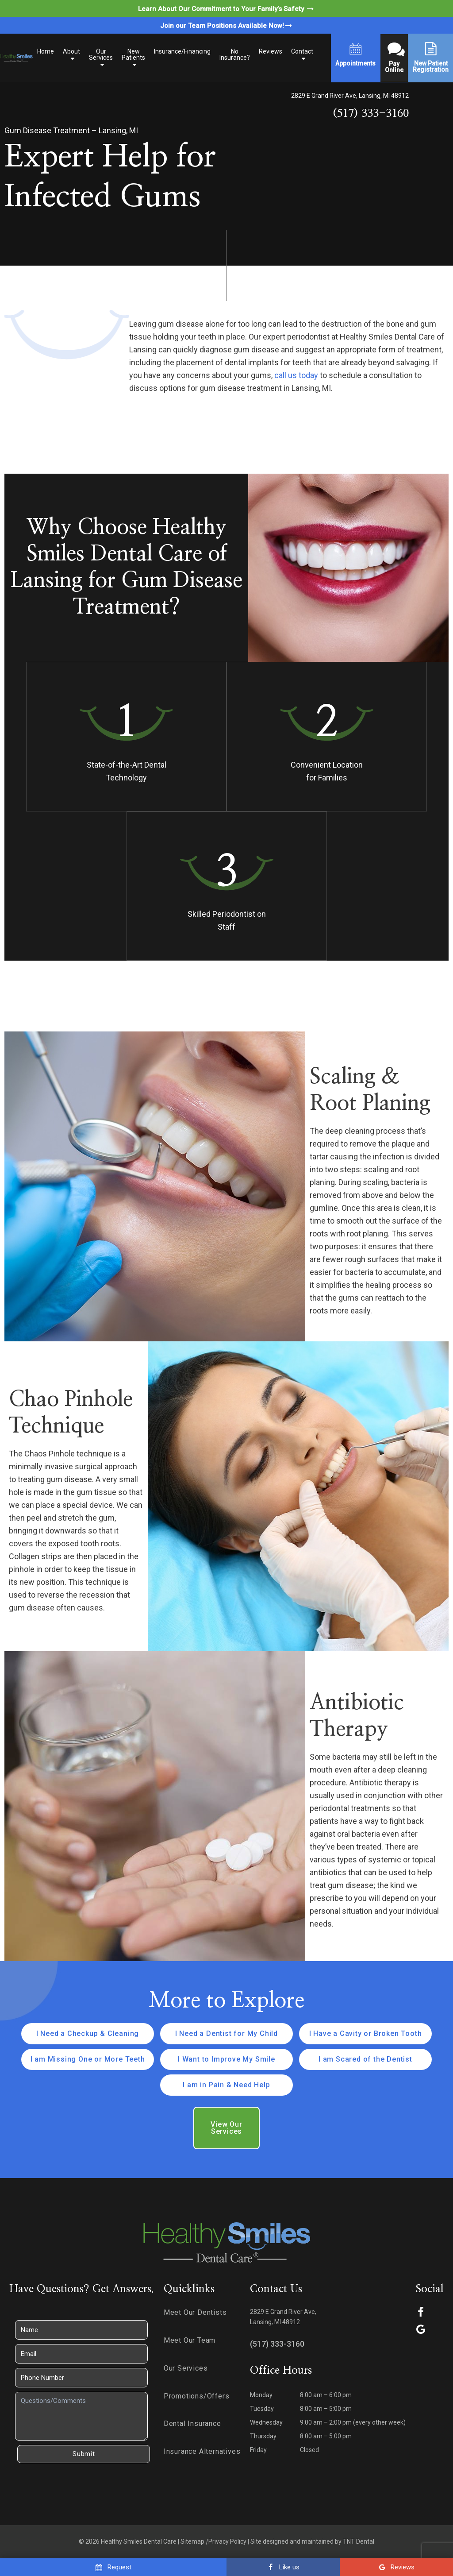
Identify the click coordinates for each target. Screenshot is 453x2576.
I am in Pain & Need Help (226, 2085)
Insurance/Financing (182, 51)
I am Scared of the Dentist (365, 2059)
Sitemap (192, 2541)
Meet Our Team (189, 2340)
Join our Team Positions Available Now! (226, 26)
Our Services (101, 54)
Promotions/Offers (197, 2396)
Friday (258, 2449)
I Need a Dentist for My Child (226, 2033)
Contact (302, 51)
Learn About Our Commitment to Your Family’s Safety (226, 9)
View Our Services (226, 2128)
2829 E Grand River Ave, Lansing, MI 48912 (350, 95)
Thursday (263, 2436)
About (71, 51)
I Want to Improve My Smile (226, 2059)
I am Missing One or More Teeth (88, 2059)
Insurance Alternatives (202, 2451)
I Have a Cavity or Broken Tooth (365, 2033)
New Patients (133, 54)
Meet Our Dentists (195, 2312)
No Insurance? (234, 54)
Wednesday (266, 2422)
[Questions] (81, 2416)
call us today (296, 375)
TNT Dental (358, 2541)
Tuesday (262, 2408)
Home (45, 51)
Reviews (270, 51)
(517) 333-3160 (371, 113)
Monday (261, 2394)
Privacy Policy (227, 2541)
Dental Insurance (192, 2423)
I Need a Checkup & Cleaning (87, 2033)
